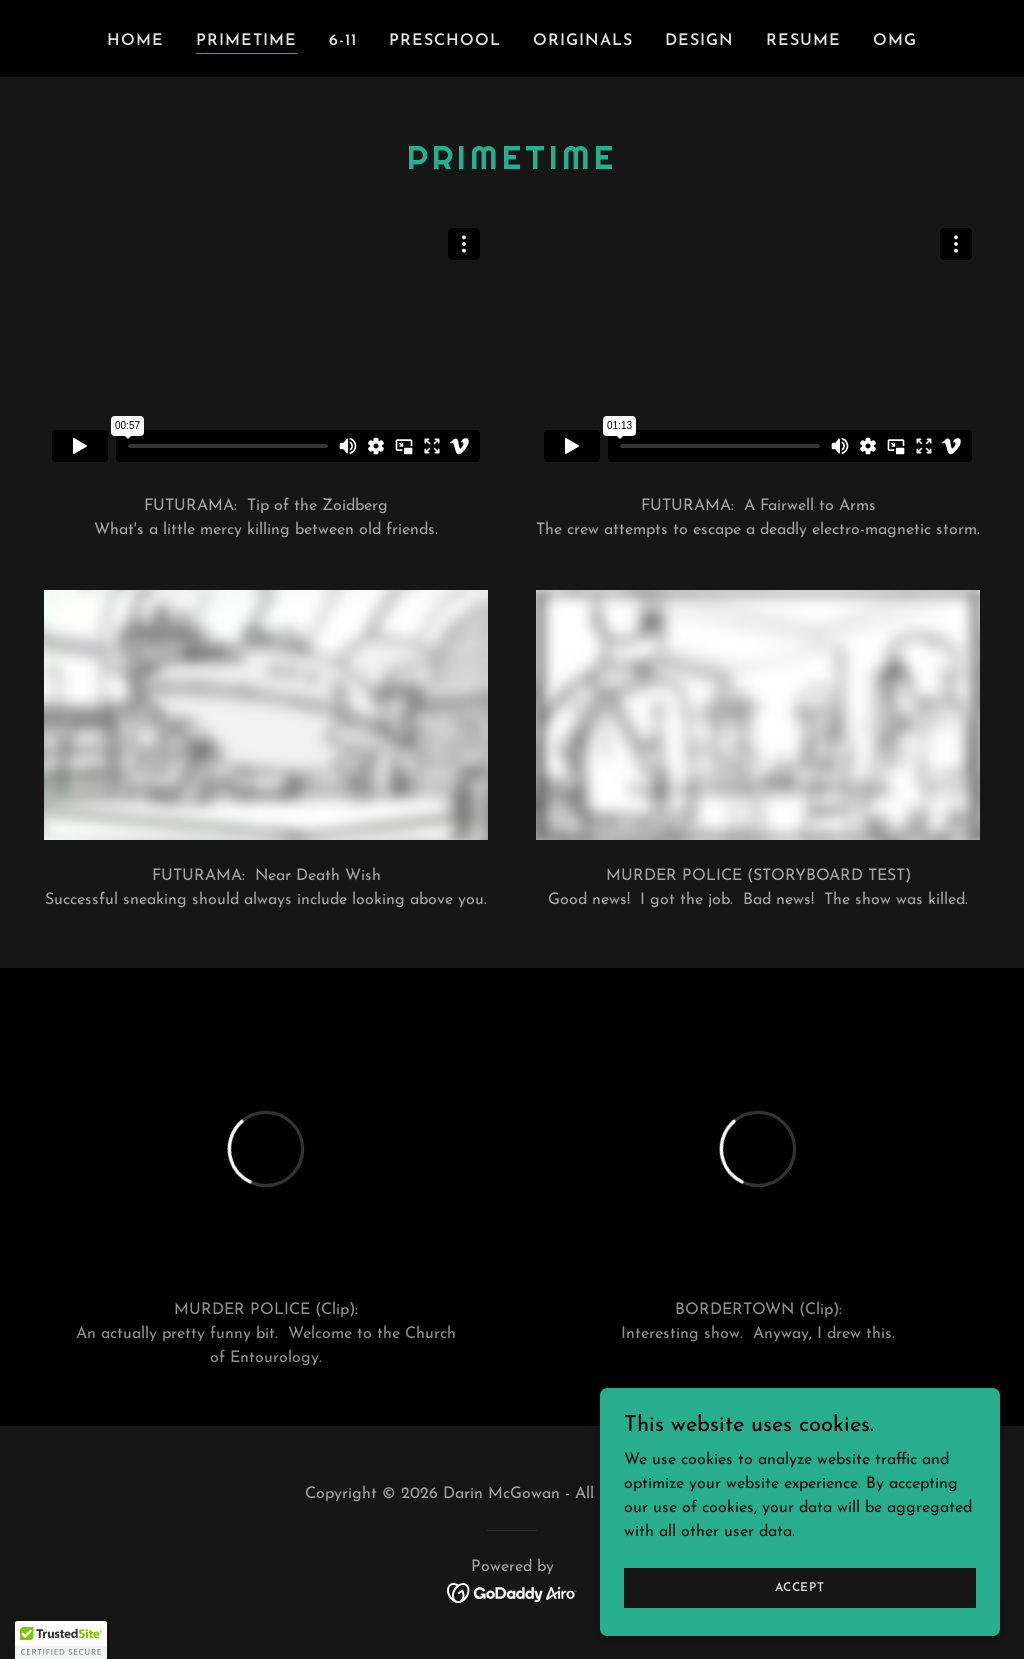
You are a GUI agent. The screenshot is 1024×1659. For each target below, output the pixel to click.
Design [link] (699, 41)
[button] (61, 1640)
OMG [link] (895, 41)
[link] (512, 1592)
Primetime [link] (246, 41)
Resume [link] (803, 41)
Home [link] (135, 41)
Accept (800, 1587)
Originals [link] (583, 41)
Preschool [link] (445, 41)
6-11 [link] (343, 41)
